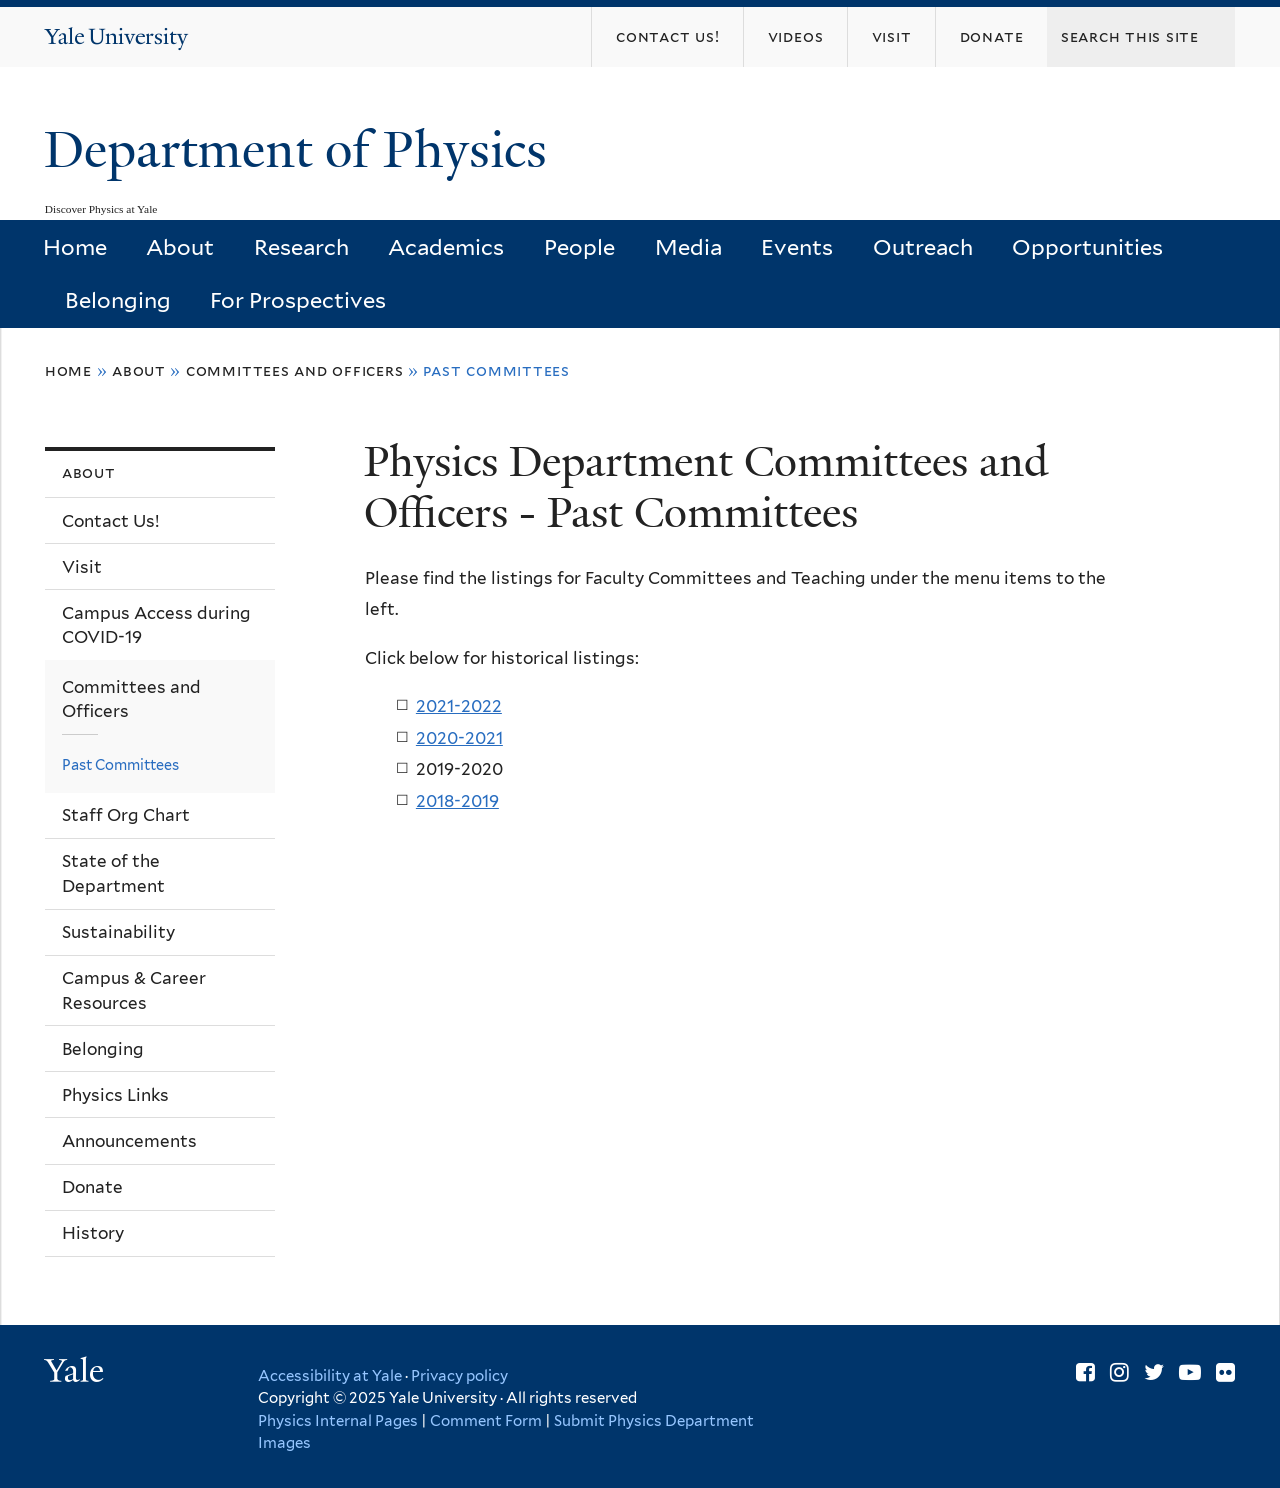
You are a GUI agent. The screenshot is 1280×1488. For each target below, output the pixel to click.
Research (301, 247)
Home (75, 247)
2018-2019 (457, 801)
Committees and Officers (295, 370)
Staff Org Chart (126, 815)
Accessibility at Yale (330, 1376)
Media (688, 247)
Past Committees (120, 764)
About (180, 247)
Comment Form (486, 1421)
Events (797, 247)
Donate (92, 1187)
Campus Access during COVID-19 (156, 625)
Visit (82, 567)
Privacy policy (459, 1376)
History (93, 1233)
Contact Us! (110, 521)
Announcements (129, 1141)
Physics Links (115, 1095)
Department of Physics (302, 150)
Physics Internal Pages (338, 1421)
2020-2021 (459, 738)
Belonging (118, 300)
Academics (446, 247)
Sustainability (118, 932)
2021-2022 (459, 706)
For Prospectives (298, 300)
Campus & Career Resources (134, 990)
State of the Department (113, 873)
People (579, 247)
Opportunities (1087, 247)
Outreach (923, 247)
